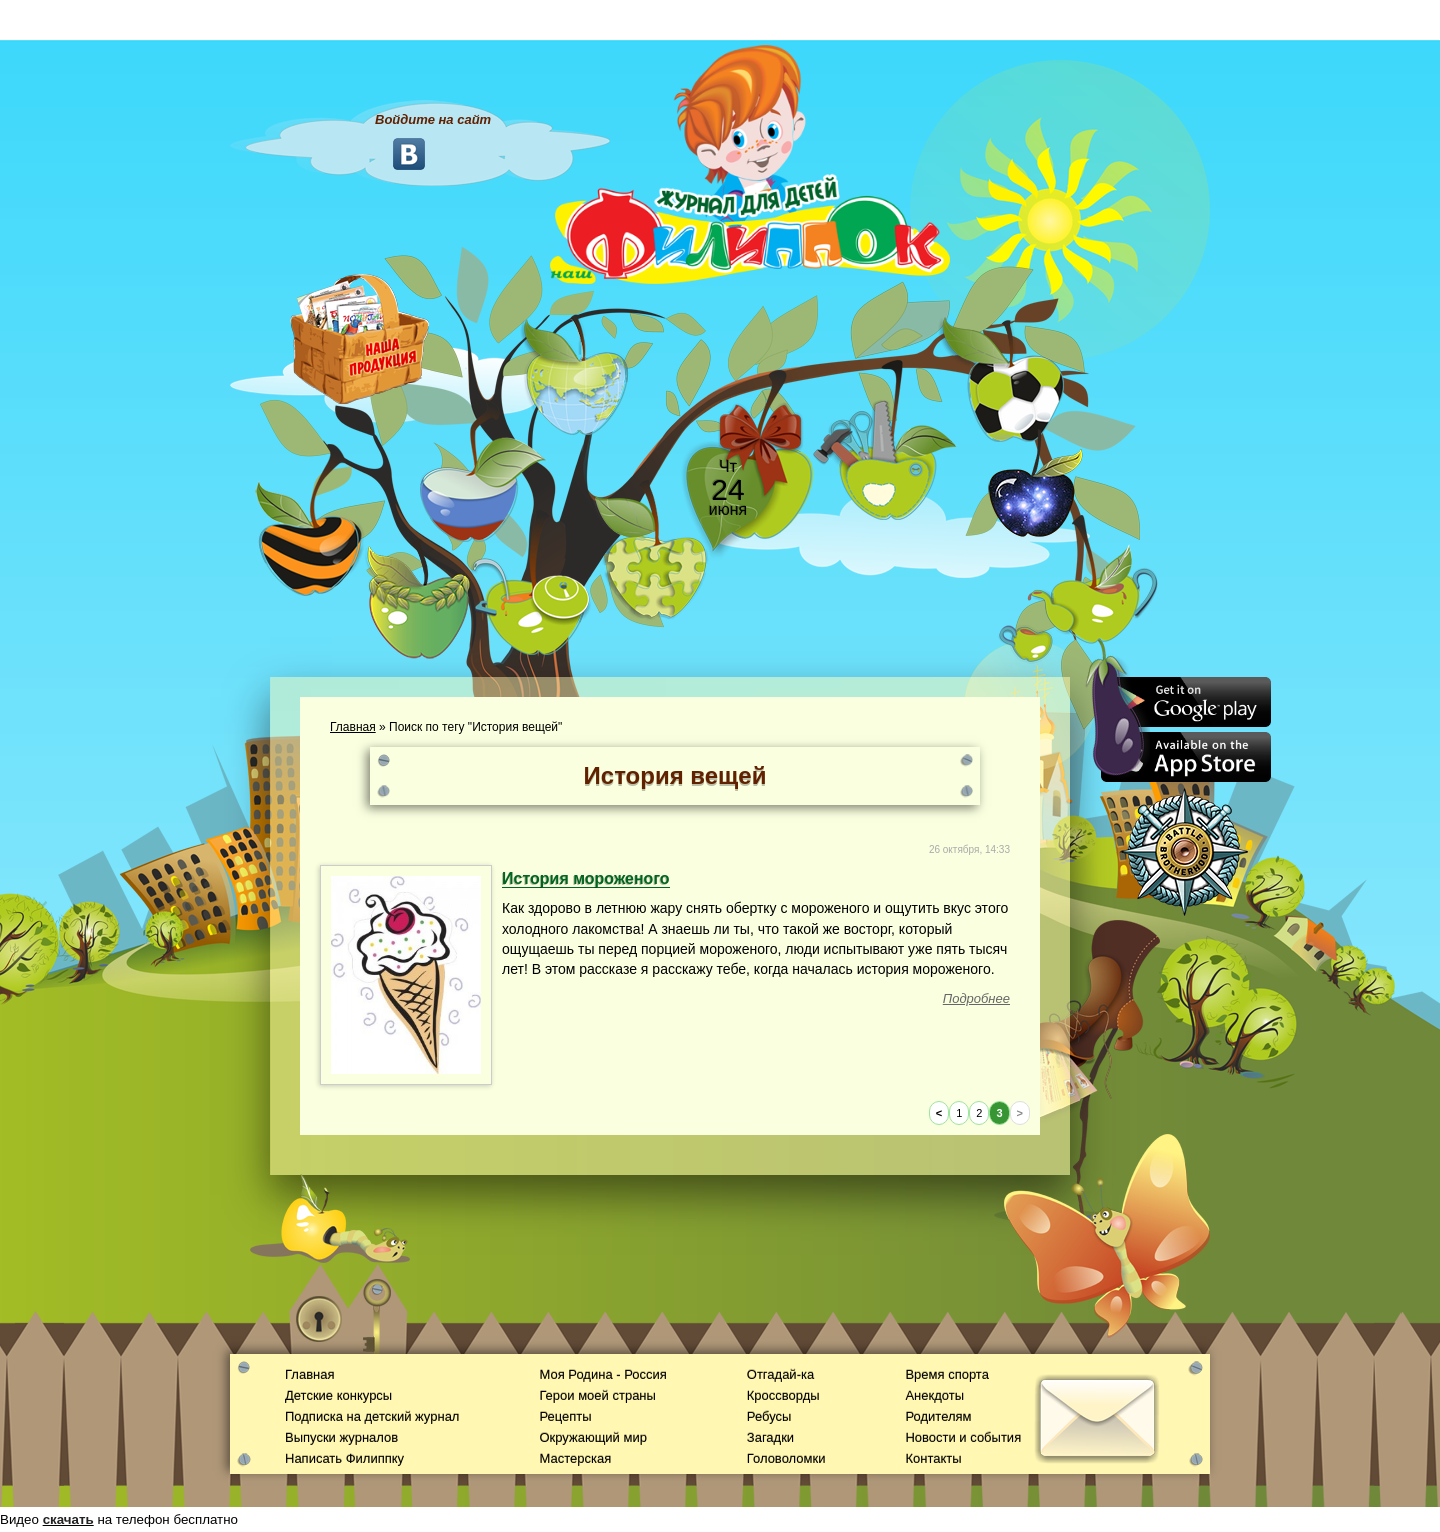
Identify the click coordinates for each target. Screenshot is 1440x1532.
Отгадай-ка (780, 1374)
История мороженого (586, 878)
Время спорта (946, 1374)
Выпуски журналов (341, 1437)
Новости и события (963, 1437)
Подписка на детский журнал (372, 1416)
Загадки (770, 1437)
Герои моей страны (597, 1395)
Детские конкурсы (338, 1395)
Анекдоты (934, 1395)
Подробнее (976, 998)
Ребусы (769, 1416)
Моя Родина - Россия (602, 1374)
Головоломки (786, 1458)
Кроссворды (783, 1395)
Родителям (938, 1416)
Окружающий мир (592, 1437)
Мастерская (575, 1458)
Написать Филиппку (344, 1458)
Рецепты (565, 1416)
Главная (353, 727)
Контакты (933, 1458)
